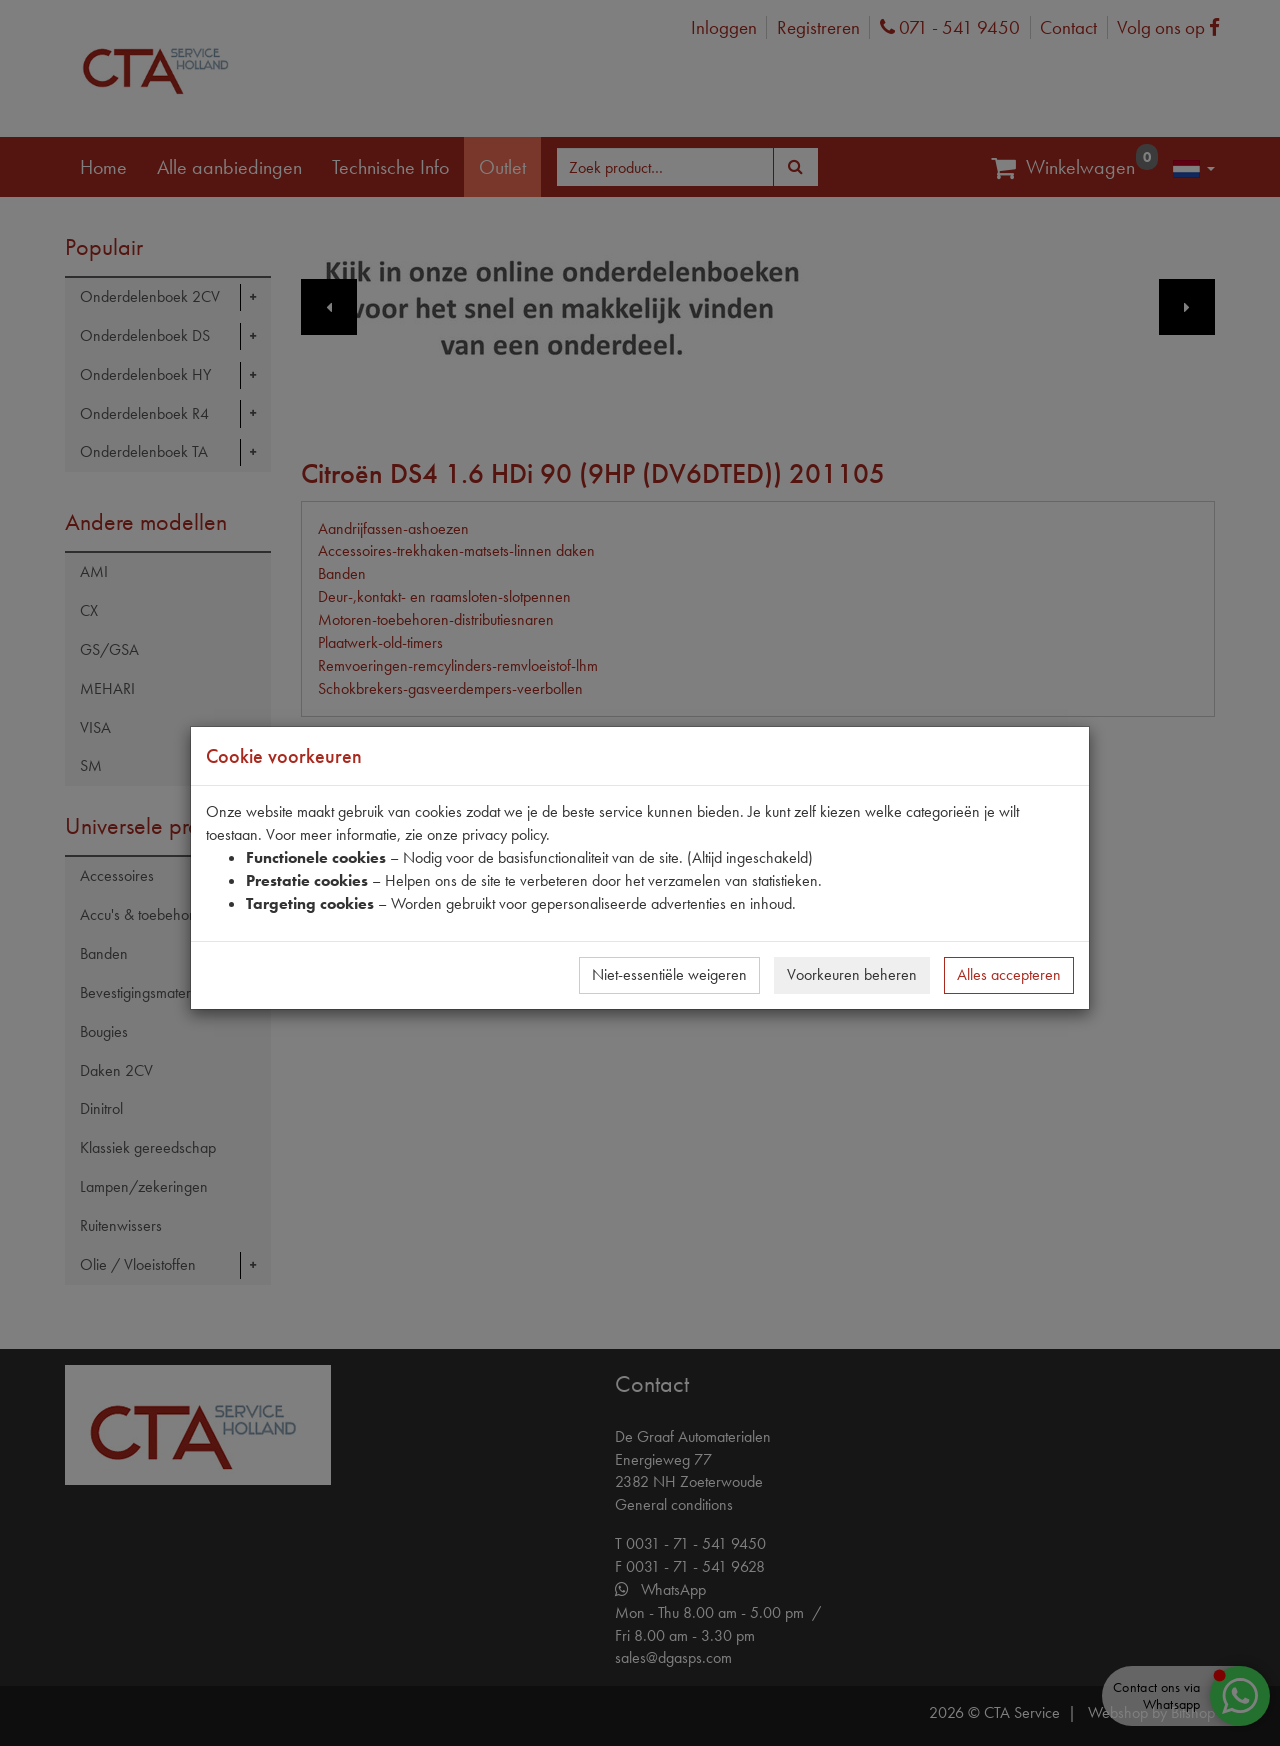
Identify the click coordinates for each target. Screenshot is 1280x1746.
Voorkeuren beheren (852, 974)
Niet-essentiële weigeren (669, 974)
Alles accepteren (1009, 974)
